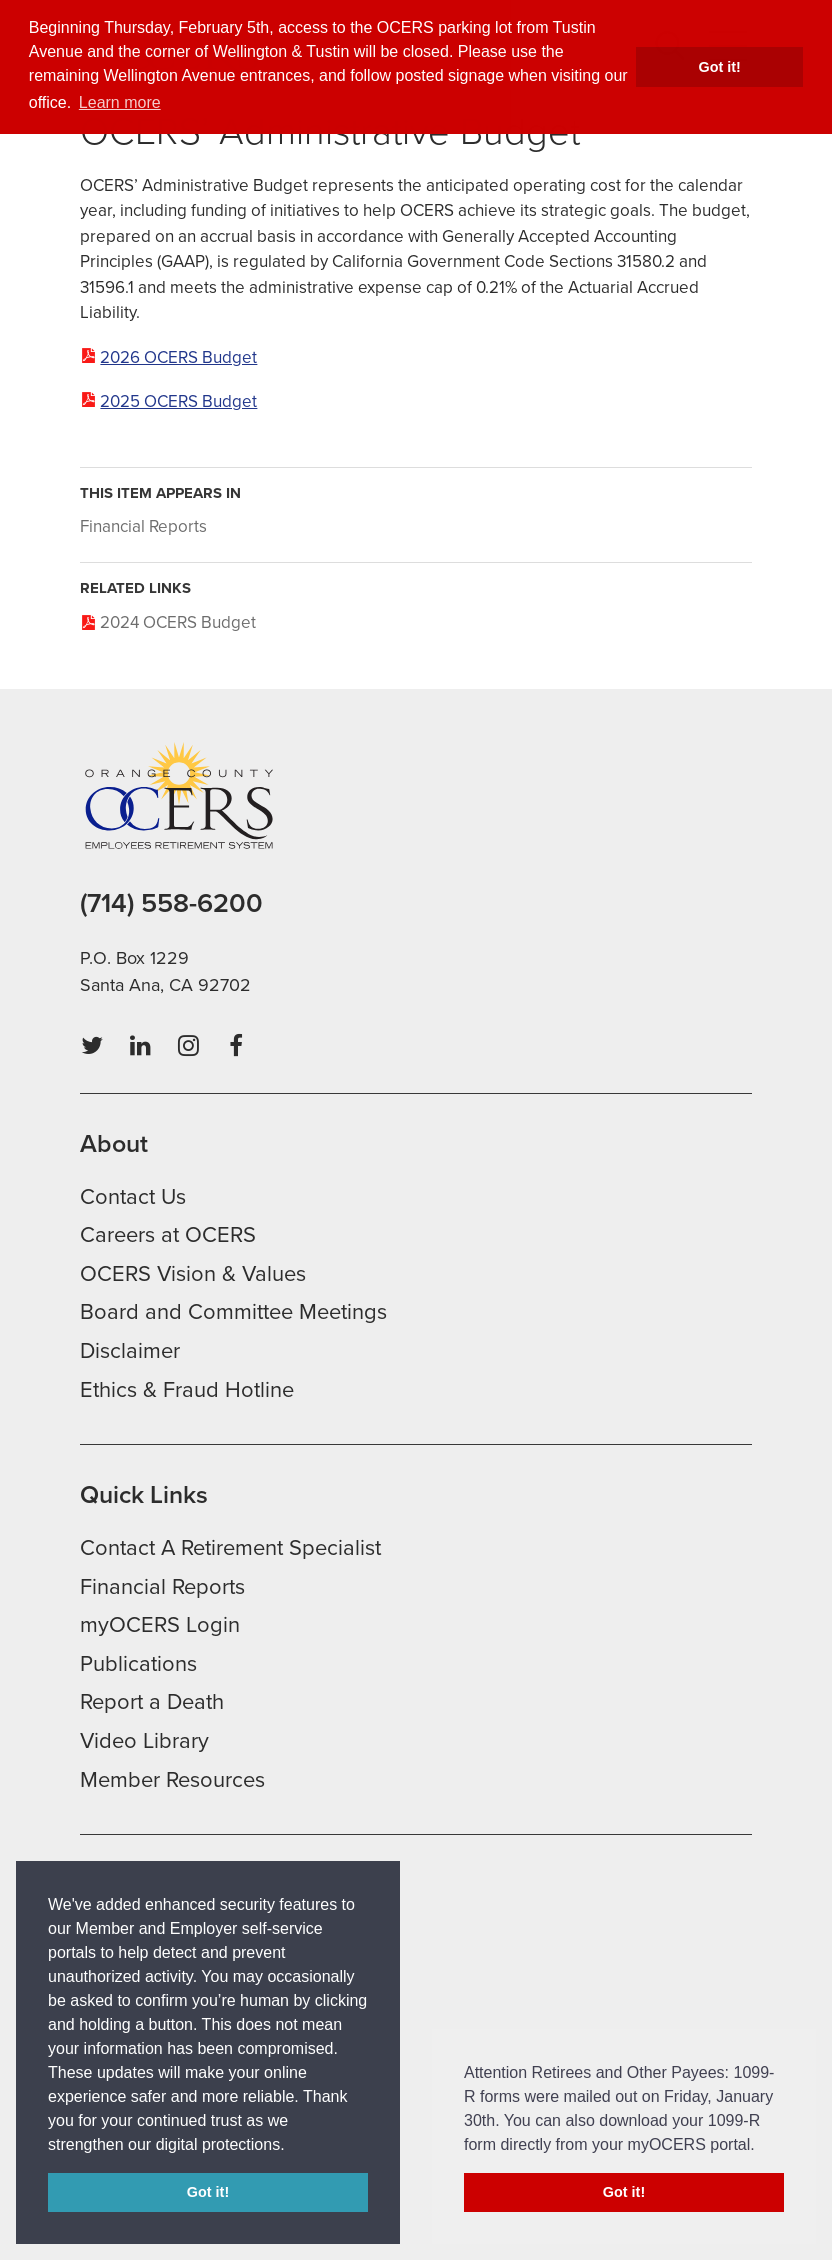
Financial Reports (143, 526)
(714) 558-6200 (171, 903)
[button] (292, 2146)
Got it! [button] (720, 67)
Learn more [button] (120, 102)
